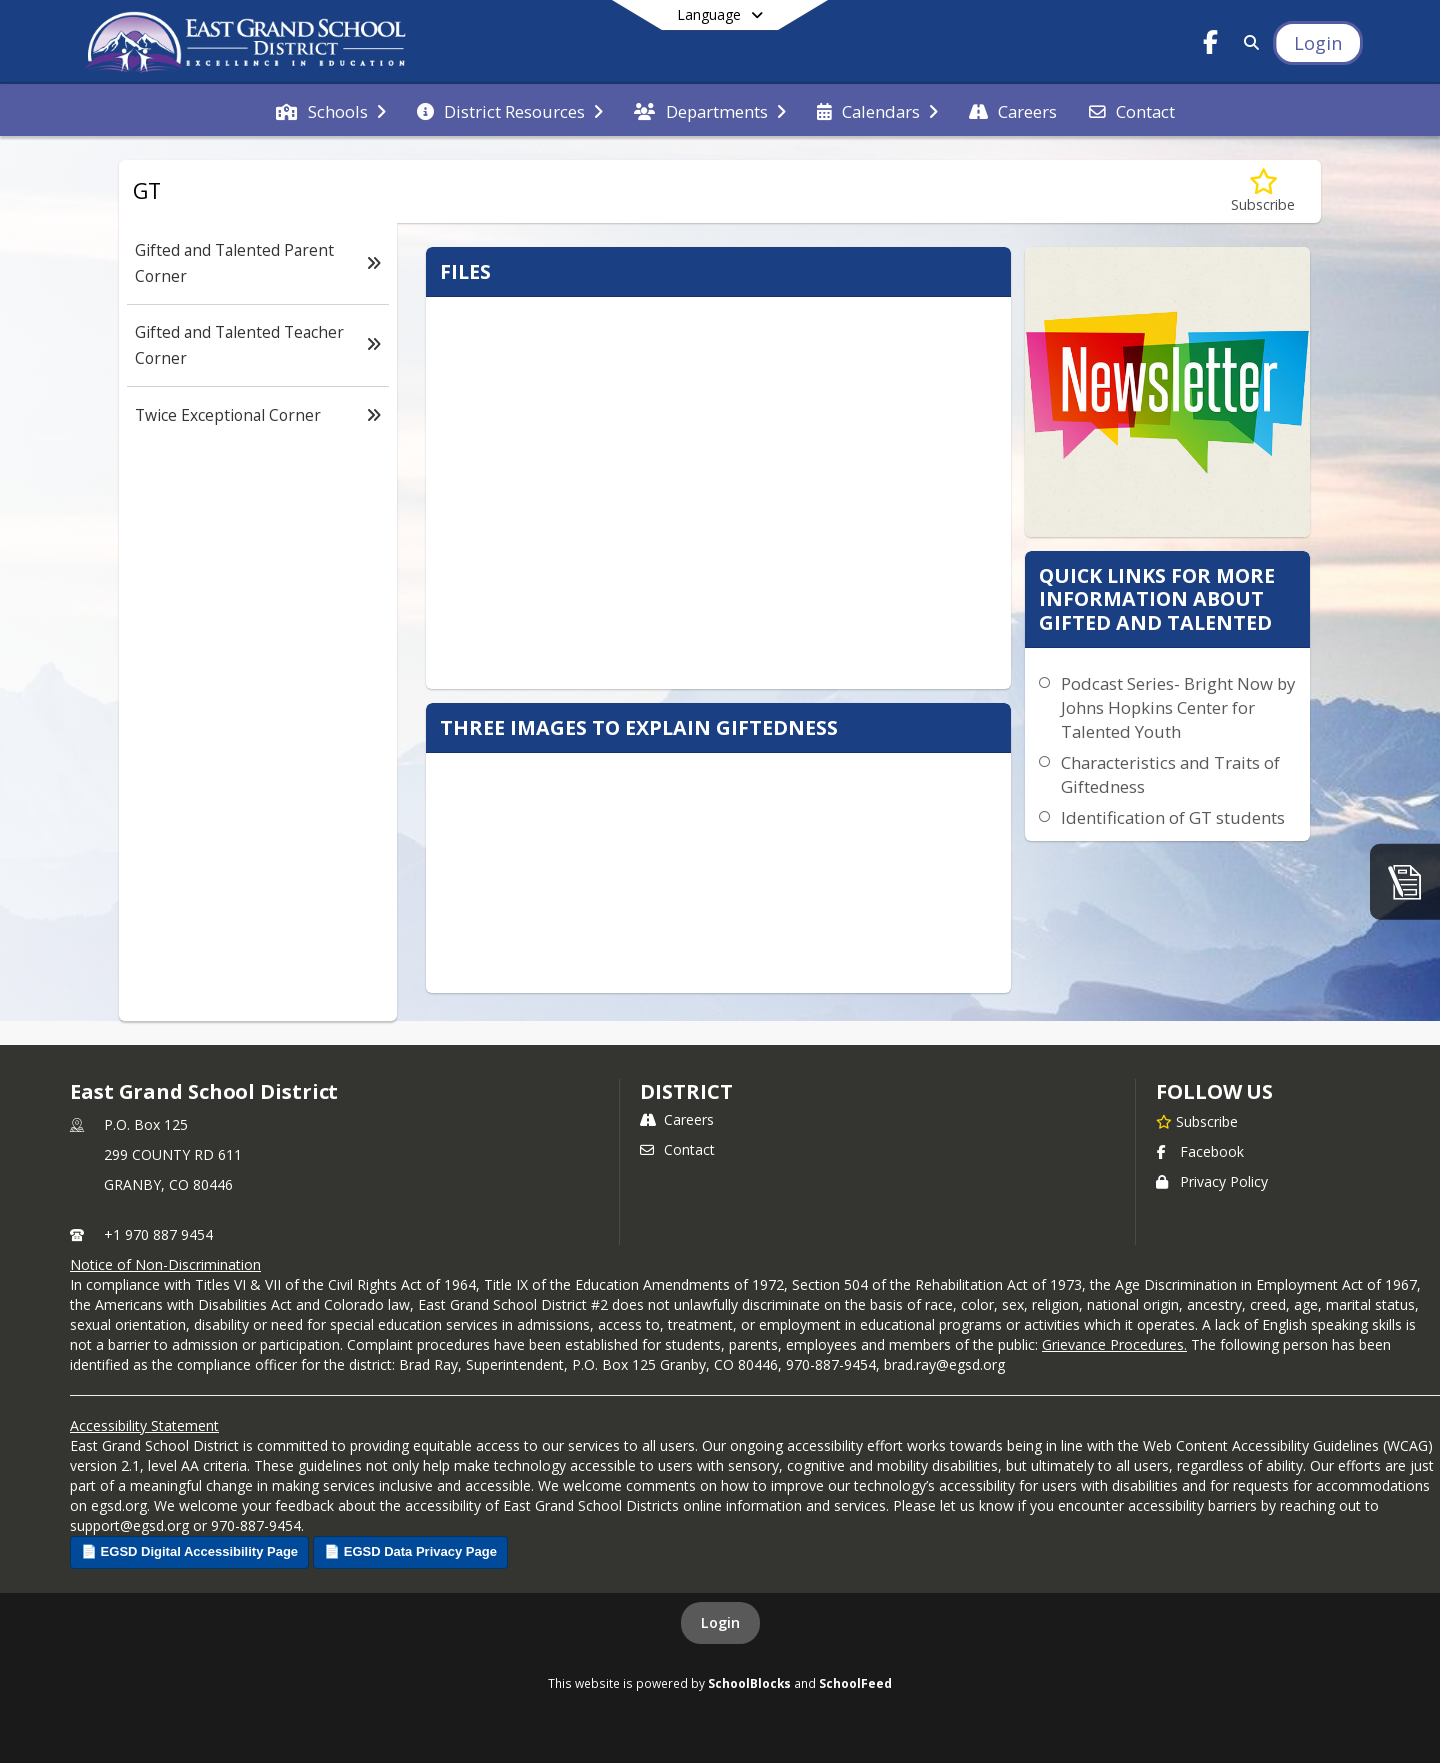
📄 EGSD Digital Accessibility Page (189, 1551)
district (686, 1091)
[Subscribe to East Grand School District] (1197, 1121)
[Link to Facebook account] (1211, 45)
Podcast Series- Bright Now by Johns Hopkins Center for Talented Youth (1178, 707)
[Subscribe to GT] (1263, 191)
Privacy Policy (1212, 1181)
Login (720, 1622)
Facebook (1200, 1151)
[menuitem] (330, 110)
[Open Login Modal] (1318, 43)
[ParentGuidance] (1405, 881)
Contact (677, 1149)
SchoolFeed (855, 1683)
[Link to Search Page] (1247, 42)
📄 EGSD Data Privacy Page (410, 1551)
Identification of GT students (1173, 817)
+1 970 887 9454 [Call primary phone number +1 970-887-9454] (158, 1234)
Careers (677, 1119)
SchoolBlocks (749, 1683)
